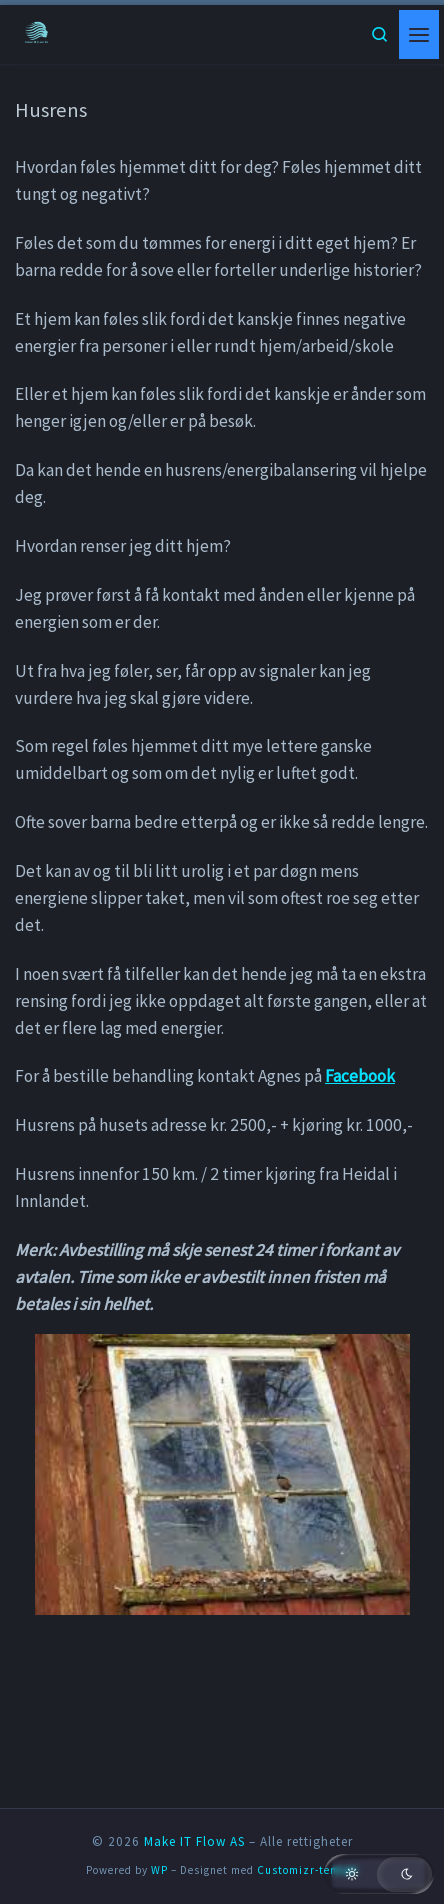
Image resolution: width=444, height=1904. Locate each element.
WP (159, 1870)
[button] (379, 1874)
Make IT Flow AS (194, 1841)
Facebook (360, 1076)
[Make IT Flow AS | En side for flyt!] (37, 32)
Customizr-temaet (307, 1870)
